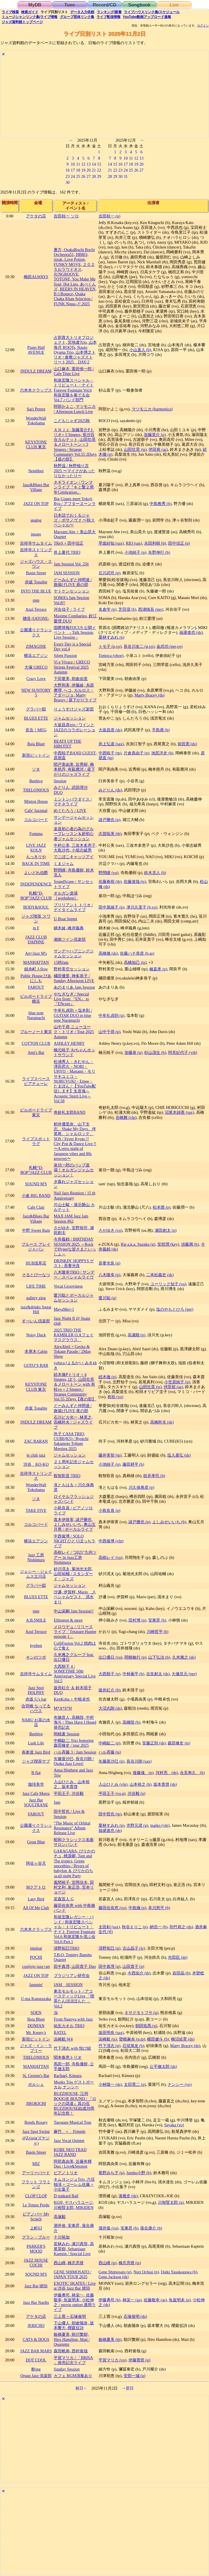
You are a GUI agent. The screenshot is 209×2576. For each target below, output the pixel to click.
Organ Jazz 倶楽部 (36, 2375)
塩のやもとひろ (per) (174, 1309)
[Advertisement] (104, 98)
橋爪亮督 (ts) (129, 2263)
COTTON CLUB (36, 1043)
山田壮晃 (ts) (135, 449)
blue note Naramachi (36, 1015)
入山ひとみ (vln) (113, 1784)
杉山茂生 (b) (155, 1052)
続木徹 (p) (107, 1376)
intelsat (36, 1948)
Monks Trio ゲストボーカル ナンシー (74, 2084)
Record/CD (104, 5)
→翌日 (128, 2388)
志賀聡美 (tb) (110, 833)
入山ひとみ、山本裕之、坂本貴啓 (72, 1784)
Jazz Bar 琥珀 (36, 2286)
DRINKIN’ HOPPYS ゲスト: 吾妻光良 (74, 1263)
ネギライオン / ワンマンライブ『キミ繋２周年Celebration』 (74, 487)
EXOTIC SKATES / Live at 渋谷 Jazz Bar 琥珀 (75, 2285)
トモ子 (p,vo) (110, 646)
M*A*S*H (63, 1708)
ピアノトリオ (66, 2172)
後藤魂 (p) (143, 1772)
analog (36, 520)
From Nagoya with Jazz (73, 2019)
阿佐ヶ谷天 (36, 1863)
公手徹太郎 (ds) (163, 2066)
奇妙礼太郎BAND (69, 1112)
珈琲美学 (36, 1784)
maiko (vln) (160, 1825)
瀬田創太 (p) (165, 1230)
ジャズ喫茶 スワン (36, 918)
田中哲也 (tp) (110, 1814)
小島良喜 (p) (109, 1510)
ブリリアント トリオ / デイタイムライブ (73, 907)
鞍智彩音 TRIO (67, 1475)
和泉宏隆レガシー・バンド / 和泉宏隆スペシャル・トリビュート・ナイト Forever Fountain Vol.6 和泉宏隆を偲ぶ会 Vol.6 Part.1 (74, 1929)
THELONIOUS (36, 790)
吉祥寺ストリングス (36, 552)
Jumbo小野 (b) (138, 2172)
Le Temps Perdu (36, 2205)
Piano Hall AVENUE (36, 350)
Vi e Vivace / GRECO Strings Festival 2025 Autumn (72, 667)
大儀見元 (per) (184, 1673)
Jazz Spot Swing (36, 2131)
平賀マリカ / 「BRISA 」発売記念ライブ (73, 2360)
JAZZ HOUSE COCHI (36, 2262)
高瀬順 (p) (136, 1335)
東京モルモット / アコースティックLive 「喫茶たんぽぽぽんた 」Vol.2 (74, 1998)
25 (78, 176)
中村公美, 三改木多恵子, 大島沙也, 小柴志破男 (75, 847)
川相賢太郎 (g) (171, 2202)
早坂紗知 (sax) (111, 543)
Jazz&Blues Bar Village (36, 487)
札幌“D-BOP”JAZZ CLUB (36, 895)
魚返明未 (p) (179, 2300)
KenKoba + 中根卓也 (72, 1699)
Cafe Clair (36, 1207)
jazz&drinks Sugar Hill (36, 1309)
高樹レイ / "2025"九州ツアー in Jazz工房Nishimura (75, 1557)
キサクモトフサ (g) (141, 2012)
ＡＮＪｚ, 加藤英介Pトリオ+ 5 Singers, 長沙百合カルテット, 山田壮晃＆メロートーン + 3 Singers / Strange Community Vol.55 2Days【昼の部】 (75, 444)
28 (94, 176)
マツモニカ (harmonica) (152, 409)
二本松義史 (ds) (160, 1274)
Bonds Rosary (36, 2122)
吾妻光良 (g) (109, 1263)
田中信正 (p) (179, 543)
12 (83, 164)
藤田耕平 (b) (133, 1464)
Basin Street (36, 573)
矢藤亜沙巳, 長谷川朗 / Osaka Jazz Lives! (74, 1761)
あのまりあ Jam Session (74, 987)
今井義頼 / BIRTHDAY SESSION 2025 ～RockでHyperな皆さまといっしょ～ (75, 1246)
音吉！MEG (36, 730)
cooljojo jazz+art (36, 1966)
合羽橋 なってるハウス (36, 1708)
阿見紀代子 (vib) (182, 1052)
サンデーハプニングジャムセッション (74, 953)
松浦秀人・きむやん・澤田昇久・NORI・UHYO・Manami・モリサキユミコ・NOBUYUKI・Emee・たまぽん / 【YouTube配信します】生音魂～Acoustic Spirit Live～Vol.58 (75, 1081)
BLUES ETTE (36, 718)
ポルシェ (36, 2084)
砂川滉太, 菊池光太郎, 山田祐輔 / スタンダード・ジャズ (73, 1574)
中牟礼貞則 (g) (111, 1015)
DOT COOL (36, 2360)
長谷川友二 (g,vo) (139, 646)
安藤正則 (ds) (154, 1743)
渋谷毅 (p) (136, 1793)
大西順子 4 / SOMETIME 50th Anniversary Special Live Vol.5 (75, 1673)
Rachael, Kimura (68, 2075)
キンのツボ (36, 1657)
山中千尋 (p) (109, 1031)
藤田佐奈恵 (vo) (112, 1907)
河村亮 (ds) (167, 1772)
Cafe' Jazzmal (36, 810)
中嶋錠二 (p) (109, 1743)
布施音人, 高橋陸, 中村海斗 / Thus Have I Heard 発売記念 (75, 1722)
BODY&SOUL (36, 907)
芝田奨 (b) (127, 609)
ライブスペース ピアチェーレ (36, 1081)
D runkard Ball (66, 2196)
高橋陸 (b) (131, 1722)
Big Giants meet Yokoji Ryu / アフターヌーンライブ (75, 503)
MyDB (34, 5)
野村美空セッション (72, 969)
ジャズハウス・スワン (36, 564)
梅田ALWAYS (36, 276)
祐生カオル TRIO (69, 2025)
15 (99, 164)
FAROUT (36, 987)
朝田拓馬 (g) (146, 2025)
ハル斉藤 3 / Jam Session (75, 1752)
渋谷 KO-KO (36, 1464)
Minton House (36, 801)
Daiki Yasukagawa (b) (179, 2272)
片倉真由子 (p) (136, 753)
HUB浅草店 (36, 1263)
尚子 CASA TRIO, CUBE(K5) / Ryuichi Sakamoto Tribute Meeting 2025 (71, 1441)
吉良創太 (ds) (158, 1673)
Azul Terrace (36, 609)
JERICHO (36, 2325)
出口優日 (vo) (110, 1657)
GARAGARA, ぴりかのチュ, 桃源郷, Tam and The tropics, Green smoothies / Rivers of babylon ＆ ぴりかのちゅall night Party (74, 1863)
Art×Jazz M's (36, 953)
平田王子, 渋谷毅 (69, 1793)
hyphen (36, 1645)
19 (83, 170)
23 (67, 176)
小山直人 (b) (140, 349)
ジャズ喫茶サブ (36, 1761)
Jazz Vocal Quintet (69, 2140)
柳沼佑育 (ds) (182, 2039)
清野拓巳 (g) (109, 1948)
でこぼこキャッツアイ (74, 856)
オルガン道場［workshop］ (66, 895)
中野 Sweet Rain (36, 1230)
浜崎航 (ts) (108, 2039)
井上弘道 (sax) (111, 744)
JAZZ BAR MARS (36, 2351)
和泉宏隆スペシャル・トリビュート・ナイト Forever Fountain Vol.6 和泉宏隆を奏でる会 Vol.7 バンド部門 (74, 390)
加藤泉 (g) (133, 1052)
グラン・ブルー (36, 2237)
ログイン (203, 25)
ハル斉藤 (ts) (110, 1752)
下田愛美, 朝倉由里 (71, 678)
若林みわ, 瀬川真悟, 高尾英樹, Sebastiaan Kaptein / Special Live (74, 2248)
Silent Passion (65, 655)
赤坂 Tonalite (36, 582)
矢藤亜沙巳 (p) (111, 1761)
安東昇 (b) (157, 1620)
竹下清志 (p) (109, 2045)
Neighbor (36, 471)
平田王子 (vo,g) (112, 1793)
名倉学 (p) (107, 609)
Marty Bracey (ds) (149, 695)
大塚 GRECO (36, 667)
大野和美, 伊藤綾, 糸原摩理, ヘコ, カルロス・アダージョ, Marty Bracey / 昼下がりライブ (75, 692)
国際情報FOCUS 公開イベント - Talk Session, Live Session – (75, 632)
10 (73, 164)
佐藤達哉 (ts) (135, 881)
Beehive (36, 781)
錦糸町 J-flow (36, 969)
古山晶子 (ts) (133, 1948)
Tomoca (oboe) (111, 655)
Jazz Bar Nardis (36, 2302)
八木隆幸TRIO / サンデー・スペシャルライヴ (74, 1274)
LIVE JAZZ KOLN (36, 847)
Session (60, 781)
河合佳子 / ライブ (69, 609)
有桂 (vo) (115, 1396)
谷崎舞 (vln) (126, 1117)
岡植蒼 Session (66, 1734)
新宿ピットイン (36, 755)
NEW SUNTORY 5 (36, 692)
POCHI (36, 1957)
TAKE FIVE (36, 1510)
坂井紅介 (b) (109, 1690)
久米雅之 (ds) (184, 1657)
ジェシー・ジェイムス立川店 (36, 1574)
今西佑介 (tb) (139, 1973)
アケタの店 (36, 216)
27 (89, 176)
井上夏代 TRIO (67, 552)
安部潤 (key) (168, 1244)
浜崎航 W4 (63, 2039)
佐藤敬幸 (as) (155, 2300)
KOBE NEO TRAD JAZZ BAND (70, 2152)
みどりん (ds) (110, 790)
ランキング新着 (109, 12)
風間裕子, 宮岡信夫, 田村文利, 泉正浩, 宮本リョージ (74, 1887)
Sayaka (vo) (174, 2125)
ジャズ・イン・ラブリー (36, 2048)
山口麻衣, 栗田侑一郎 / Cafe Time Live (74, 371)
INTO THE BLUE (36, 591)
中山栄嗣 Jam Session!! (74, 1611)
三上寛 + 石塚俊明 (70, 2316)
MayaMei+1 (64, 1309)
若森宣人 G (64, 1899)
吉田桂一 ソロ (66, 216)
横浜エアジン (36, 655)
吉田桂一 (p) (109, 216)
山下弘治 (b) (159, 1657)
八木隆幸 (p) (109, 1274)
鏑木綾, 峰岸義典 (69, 928)
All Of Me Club (36, 1907)
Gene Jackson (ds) (114, 2276)
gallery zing (36, 1298)
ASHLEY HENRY (69, 1043)
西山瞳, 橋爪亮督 (69, 2263)
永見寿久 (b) (192, 1772)
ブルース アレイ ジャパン (36, 1246)
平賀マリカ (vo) (112, 2360)
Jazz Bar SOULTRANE (36, 1802)
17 (73, 170)
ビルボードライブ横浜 (36, 998)
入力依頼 (82, 12)
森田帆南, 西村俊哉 (71, 2351)
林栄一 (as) (132, 2300)
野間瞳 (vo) (108, 872)
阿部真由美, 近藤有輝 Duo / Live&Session (73, 2163)
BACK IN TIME (36, 863)
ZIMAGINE (36, 646)
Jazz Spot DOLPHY (36, 1690)
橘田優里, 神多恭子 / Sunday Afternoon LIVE (74, 978)
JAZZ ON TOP (36, 503)
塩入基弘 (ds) (179, 1455)
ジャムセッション (70, 718)
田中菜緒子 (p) (111, 907)
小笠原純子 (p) (177, 1382)
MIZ (36, 2163)
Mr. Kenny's (36, 2032)
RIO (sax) (134, 543)
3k (56, 2012)
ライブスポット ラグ (36, 1141)
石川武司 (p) (109, 573)
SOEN (36, 2012)
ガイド (29, 12)
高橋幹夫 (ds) (162, 1422)
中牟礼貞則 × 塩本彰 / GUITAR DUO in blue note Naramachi (73, 1015)
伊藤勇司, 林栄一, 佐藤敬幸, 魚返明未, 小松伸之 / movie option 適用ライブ (75, 2302)
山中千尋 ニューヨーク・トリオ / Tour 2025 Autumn (74, 1032)
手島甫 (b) (161, 730)
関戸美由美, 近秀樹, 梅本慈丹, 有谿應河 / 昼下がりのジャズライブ (74, 769)
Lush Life (36, 1743)
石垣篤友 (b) (133, 2045)
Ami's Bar (36, 1052)
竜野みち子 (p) (111, 2172)
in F (36, 928)
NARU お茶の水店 (36, 1722)
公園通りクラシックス (36, 632)
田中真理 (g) (109, 1966)
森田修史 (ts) (179, 1743)
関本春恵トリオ (68, 2057)
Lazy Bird (36, 1899)
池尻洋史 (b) (162, 753)
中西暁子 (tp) (110, 753)
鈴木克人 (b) (155, 872)
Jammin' (36, 1984)
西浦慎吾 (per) (150, 609)
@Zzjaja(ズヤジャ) (36, 2140)
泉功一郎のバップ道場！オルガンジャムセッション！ (74, 1170)
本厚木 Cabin (36, 1351)
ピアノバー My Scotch (36, 2216)
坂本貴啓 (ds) (165, 1784)
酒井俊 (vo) (108, 2228)
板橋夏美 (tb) (110, 2339)
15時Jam (61, 962)
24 (73, 176)
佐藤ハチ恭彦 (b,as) (137, 953)
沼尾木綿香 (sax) (179, 1112)
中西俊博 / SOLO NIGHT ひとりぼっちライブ (74, 1541)
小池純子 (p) (135, 552)
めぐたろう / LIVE (70, 810)
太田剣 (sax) (109, 1927)
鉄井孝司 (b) (154, 1475)
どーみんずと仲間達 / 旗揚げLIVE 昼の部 (73, 582)
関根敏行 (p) (135, 1657)
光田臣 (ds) (177, 1957)
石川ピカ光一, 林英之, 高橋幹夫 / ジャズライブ (73, 1422)
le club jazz (36, 1455)
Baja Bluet (36, 744)
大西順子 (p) (109, 1673)
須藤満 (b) (190, 1244)
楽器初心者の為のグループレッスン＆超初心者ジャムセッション (74, 833)
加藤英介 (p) (155, 434)
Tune (69, 5)
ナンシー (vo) (180, 2084)
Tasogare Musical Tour (72, 2122)
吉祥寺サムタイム (36, 543)
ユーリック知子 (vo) (168, 1284)
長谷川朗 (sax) (139, 1761)
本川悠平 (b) (159, 1907)
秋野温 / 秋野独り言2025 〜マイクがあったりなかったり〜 (74, 470)
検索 (10, 12)
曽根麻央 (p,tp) (132, 2039)
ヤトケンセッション (72, 591)
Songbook (139, 5)
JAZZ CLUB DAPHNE (36, 939)
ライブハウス (152, 12)
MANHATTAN (36, 962)
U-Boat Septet (65, 919)
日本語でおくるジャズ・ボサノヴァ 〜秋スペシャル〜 (74, 520)
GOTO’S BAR (36, 1365)
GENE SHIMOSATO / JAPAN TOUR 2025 (72, 2274)
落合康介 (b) (151, 2228)
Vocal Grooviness (68, 1286)
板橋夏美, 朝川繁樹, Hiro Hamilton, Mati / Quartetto (72, 2339)
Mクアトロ (36, 1887)
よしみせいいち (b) (169, 1522)
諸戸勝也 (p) (109, 819)
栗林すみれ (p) (111, 637)
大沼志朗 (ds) (110, 1708)
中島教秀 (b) (160, 503)
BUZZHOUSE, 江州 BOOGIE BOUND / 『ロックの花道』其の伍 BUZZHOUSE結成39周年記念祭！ (75, 2103)
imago (36, 534)
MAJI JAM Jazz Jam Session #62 (71, 1218)
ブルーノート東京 (36, 1031)
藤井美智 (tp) (110, 1455)
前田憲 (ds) (187, 744)
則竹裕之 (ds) (181, 1927)
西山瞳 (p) (107, 2263)
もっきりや (36, 856)
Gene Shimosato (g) (115, 2272)
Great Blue (36, 1842)
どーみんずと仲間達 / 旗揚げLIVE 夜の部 (73, 1408)
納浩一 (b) (158, 1927)
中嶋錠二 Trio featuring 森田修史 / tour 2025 (73, 1743)
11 (78, 164)
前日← (81, 2388)
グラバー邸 (36, 709)
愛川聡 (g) (107, 1298)
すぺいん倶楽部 (36, 1321)
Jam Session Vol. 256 (71, 564)
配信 (108, 17)
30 (67, 182)
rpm (36, 600)
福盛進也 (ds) (191, 632)
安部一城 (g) (134, 2375)
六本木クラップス (36, 390)
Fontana (36, 833)
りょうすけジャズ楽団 (74, 709)
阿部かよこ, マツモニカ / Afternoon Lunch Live (75, 409)
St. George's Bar (36, 2075)
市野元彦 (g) (137, 1825)
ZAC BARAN (36, 1441)
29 (99, 176)
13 (89, 164)
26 (83, 176)
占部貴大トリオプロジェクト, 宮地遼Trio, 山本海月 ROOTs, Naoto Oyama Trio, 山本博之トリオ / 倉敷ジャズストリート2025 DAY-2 (75, 349)
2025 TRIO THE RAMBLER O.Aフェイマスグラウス (74, 1335)
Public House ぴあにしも (36, 978)
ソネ (36, 769)
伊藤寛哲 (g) (139, 2360)
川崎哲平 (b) (157, 1631)
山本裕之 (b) (140, 1784)
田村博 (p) (137, 1620)
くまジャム (64, 863)
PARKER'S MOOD (36, 2248)
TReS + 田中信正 (68, 543)
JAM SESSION (67, 573)
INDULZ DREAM (36, 371)
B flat (36, 1772)
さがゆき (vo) (110, 1230)
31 (126, 176)
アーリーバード (36, 2172)
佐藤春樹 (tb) (110, 881)
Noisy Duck (36, 1335)
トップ (22, 22)
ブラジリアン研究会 (72, 1975)
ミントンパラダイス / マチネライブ (73, 801)
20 (89, 170)
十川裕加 (62, 2237)
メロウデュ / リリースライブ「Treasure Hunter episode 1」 (75, 1631)
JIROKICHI (36, 2103)
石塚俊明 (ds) (135, 2316)
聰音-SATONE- (36, 618)
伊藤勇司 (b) (109, 2300)
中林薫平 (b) (133, 1673)
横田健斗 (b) (158, 2039)
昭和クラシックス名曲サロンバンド (74, 1842)
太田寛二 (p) (135, 2084)
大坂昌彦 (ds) (110, 730)
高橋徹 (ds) (108, 953)
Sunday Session (67, 2369)
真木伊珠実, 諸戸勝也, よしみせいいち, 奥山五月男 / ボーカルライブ (75, 1524)
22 (99, 170)
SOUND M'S (36, 1184)
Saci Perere (36, 409)
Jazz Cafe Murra (36, 1793)
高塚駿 (60, 2216)
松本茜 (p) (161, 1207)
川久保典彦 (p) (141, 1487)
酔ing (36, 2369)
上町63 (36, 2228)
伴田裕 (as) (158, 449)
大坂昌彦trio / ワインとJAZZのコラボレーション (74, 729)
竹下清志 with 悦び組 (72, 2048)
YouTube (147, 17)
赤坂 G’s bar (36, 1699)
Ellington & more (68, 1620)
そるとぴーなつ (36, 1274)
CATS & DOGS (36, 2339)
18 (78, 170)
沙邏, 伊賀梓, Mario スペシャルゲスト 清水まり (75, 1597)
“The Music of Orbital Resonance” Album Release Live (72, 1828)
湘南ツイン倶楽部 (70, 939)
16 (67, 170)
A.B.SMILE (36, 1620)
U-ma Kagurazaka (36, 1998)
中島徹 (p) (137, 1907)
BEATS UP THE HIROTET (67, 743)
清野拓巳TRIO (66, 1948)
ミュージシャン (29, 17)
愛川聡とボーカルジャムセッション (74, 1297)
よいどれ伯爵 (36, 872)
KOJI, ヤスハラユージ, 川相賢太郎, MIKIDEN (74, 2205)
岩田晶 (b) (181, 1973)
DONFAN (36, 2025)
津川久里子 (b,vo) (141, 907)
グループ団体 (77, 17)
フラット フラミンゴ (36, 2184)
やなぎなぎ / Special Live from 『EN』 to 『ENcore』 (71, 999)
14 (94, 164)
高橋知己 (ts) (135, 962)
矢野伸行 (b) (159, 552)
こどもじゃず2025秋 (72, 420)
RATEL (60, 2032)
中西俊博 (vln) (111, 1541)
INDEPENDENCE (36, 884)
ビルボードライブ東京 (36, 1112)
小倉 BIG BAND (36, 1195)
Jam (57, 1802)
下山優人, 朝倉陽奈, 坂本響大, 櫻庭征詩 (74, 2325)
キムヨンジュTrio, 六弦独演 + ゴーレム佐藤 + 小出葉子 (74, 2184)
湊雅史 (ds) (128, 2196)
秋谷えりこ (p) (135, 1927)
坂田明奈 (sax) (111, 2032)
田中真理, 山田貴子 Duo (75, 1966)
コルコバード (36, 819)
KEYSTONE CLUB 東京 (36, 444)
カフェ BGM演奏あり (73, 2375)
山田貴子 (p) (133, 1966)
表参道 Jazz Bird (36, 1752)
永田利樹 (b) (155, 543)
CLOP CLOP (36, 2196)
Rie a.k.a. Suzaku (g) (138, 1244)
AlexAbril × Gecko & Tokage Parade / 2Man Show (72, 1351)
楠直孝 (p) (158, 969)
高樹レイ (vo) (110, 1557)
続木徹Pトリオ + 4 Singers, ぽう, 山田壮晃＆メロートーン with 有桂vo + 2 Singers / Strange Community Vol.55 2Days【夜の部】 (75, 1386)
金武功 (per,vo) (169, 646)
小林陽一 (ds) (110, 2084)
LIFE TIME (36, 1286)
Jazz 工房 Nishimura (36, 1557)
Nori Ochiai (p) (146, 2272)
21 (94, 170)
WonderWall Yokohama (36, 420)
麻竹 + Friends (69, 2131)
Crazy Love (36, 678)
